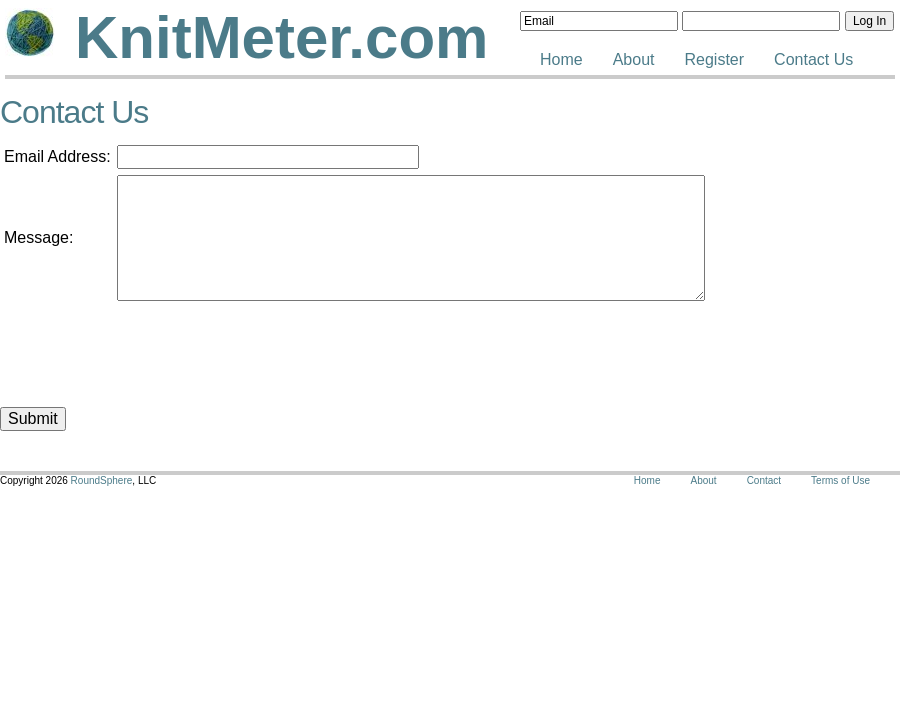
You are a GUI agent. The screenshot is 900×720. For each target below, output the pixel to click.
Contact (764, 480)
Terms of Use (840, 480)
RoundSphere (102, 480)
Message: (38, 237)
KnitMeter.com (281, 37)
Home (561, 59)
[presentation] (269, 346)
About (634, 59)
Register (715, 59)
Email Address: (57, 156)
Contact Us (813, 59)
